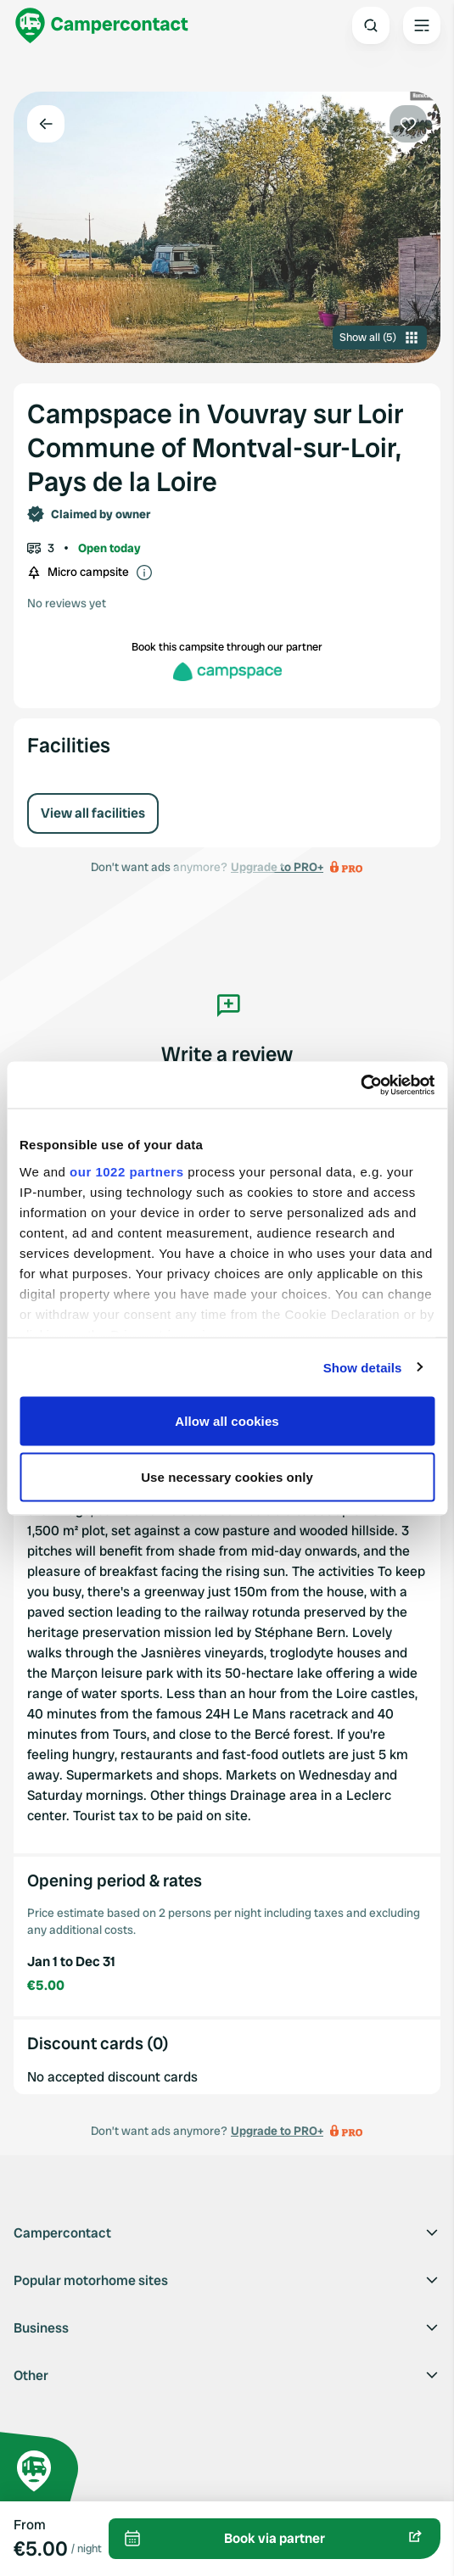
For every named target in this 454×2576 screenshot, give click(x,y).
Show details (362, 1367)
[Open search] (371, 25)
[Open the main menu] (421, 25)
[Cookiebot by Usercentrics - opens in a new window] (360, 1085)
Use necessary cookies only (227, 1476)
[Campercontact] (102, 25)
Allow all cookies (227, 1421)
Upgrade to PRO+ (277, 2130)
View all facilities (93, 813)
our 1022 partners (126, 1171)
